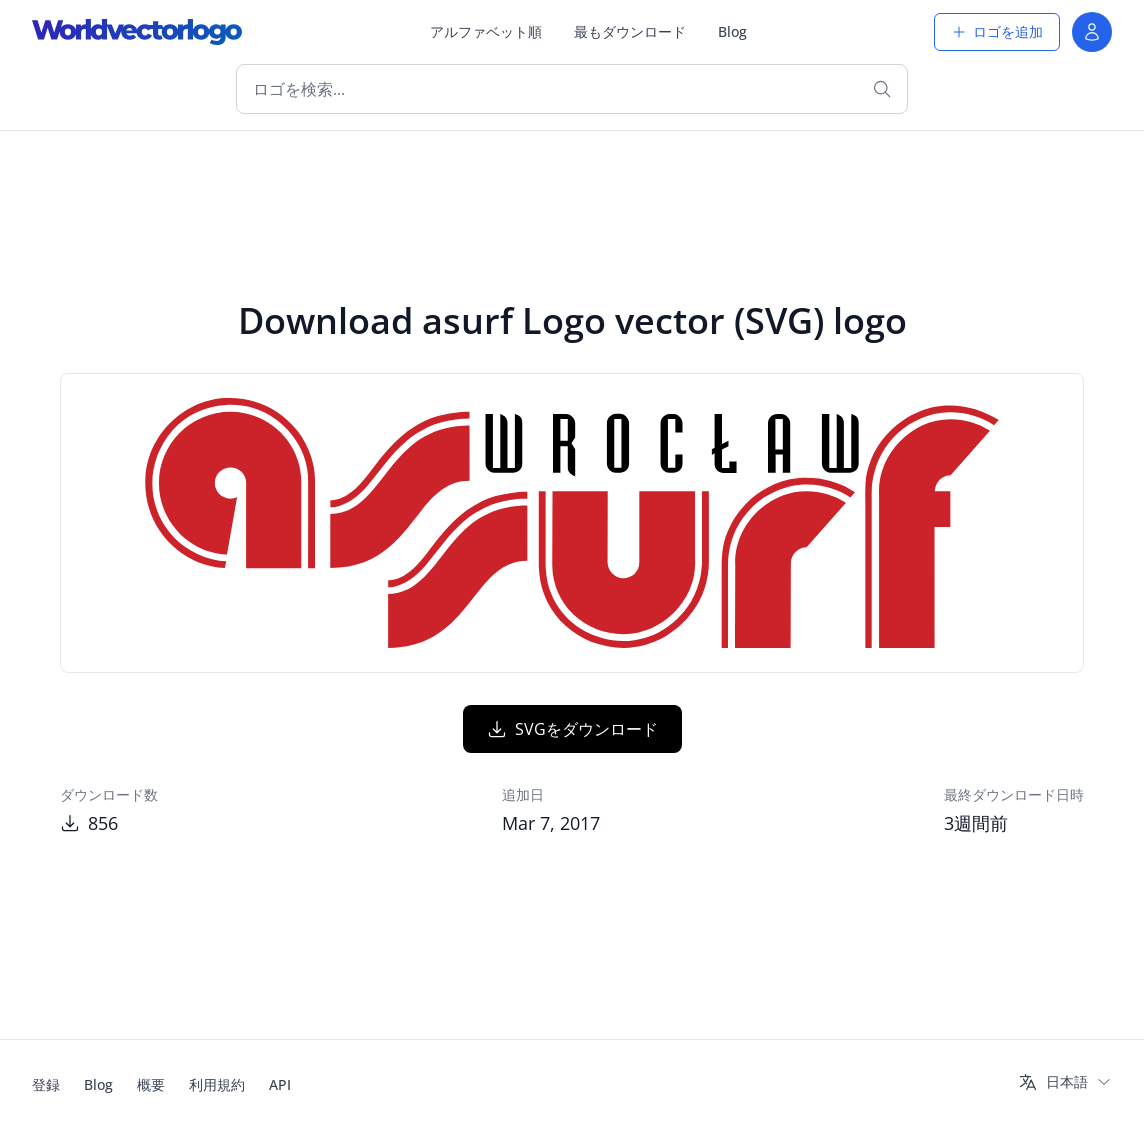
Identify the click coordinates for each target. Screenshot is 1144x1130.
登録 (46, 1084)
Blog (732, 31)
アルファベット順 (486, 31)
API (280, 1084)
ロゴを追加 (997, 31)
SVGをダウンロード (572, 729)
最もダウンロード (630, 31)
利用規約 (217, 1084)
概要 (151, 1084)
